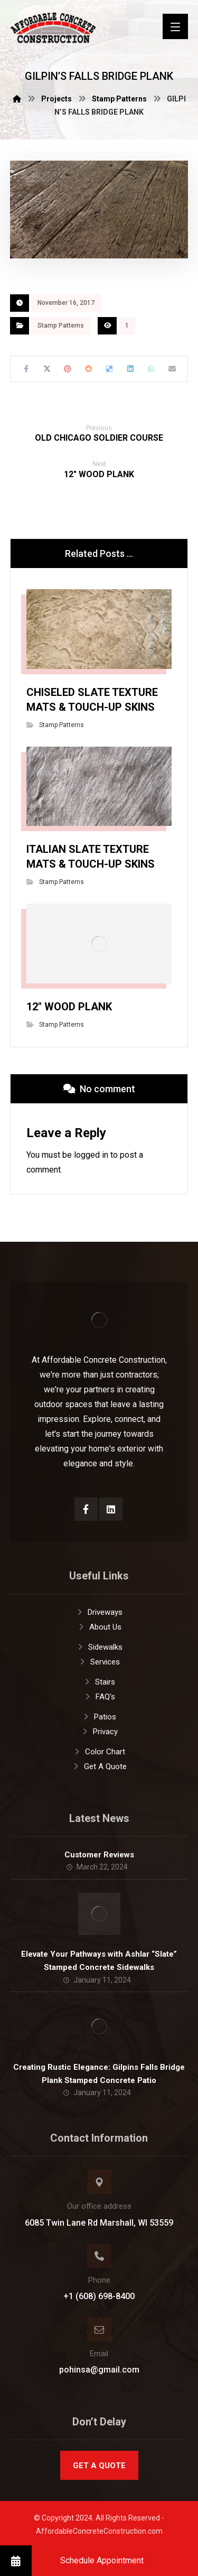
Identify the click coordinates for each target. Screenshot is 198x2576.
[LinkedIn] (110, 1509)
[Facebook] (86, 1509)
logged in (91, 1155)
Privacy (99, 1731)
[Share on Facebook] (26, 368)
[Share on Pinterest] (68, 368)
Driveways (99, 1612)
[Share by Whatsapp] (150, 368)
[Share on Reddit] (88, 368)
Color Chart (99, 1751)
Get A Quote (99, 1766)
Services (99, 1662)
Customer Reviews (99, 1854)
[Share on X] (46, 368)
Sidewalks (99, 1647)
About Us (99, 1627)
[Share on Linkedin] (130, 368)
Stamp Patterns (60, 325)
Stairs (99, 1682)
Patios (99, 1717)
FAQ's (99, 1696)
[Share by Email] (172, 368)
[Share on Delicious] (109, 368)
